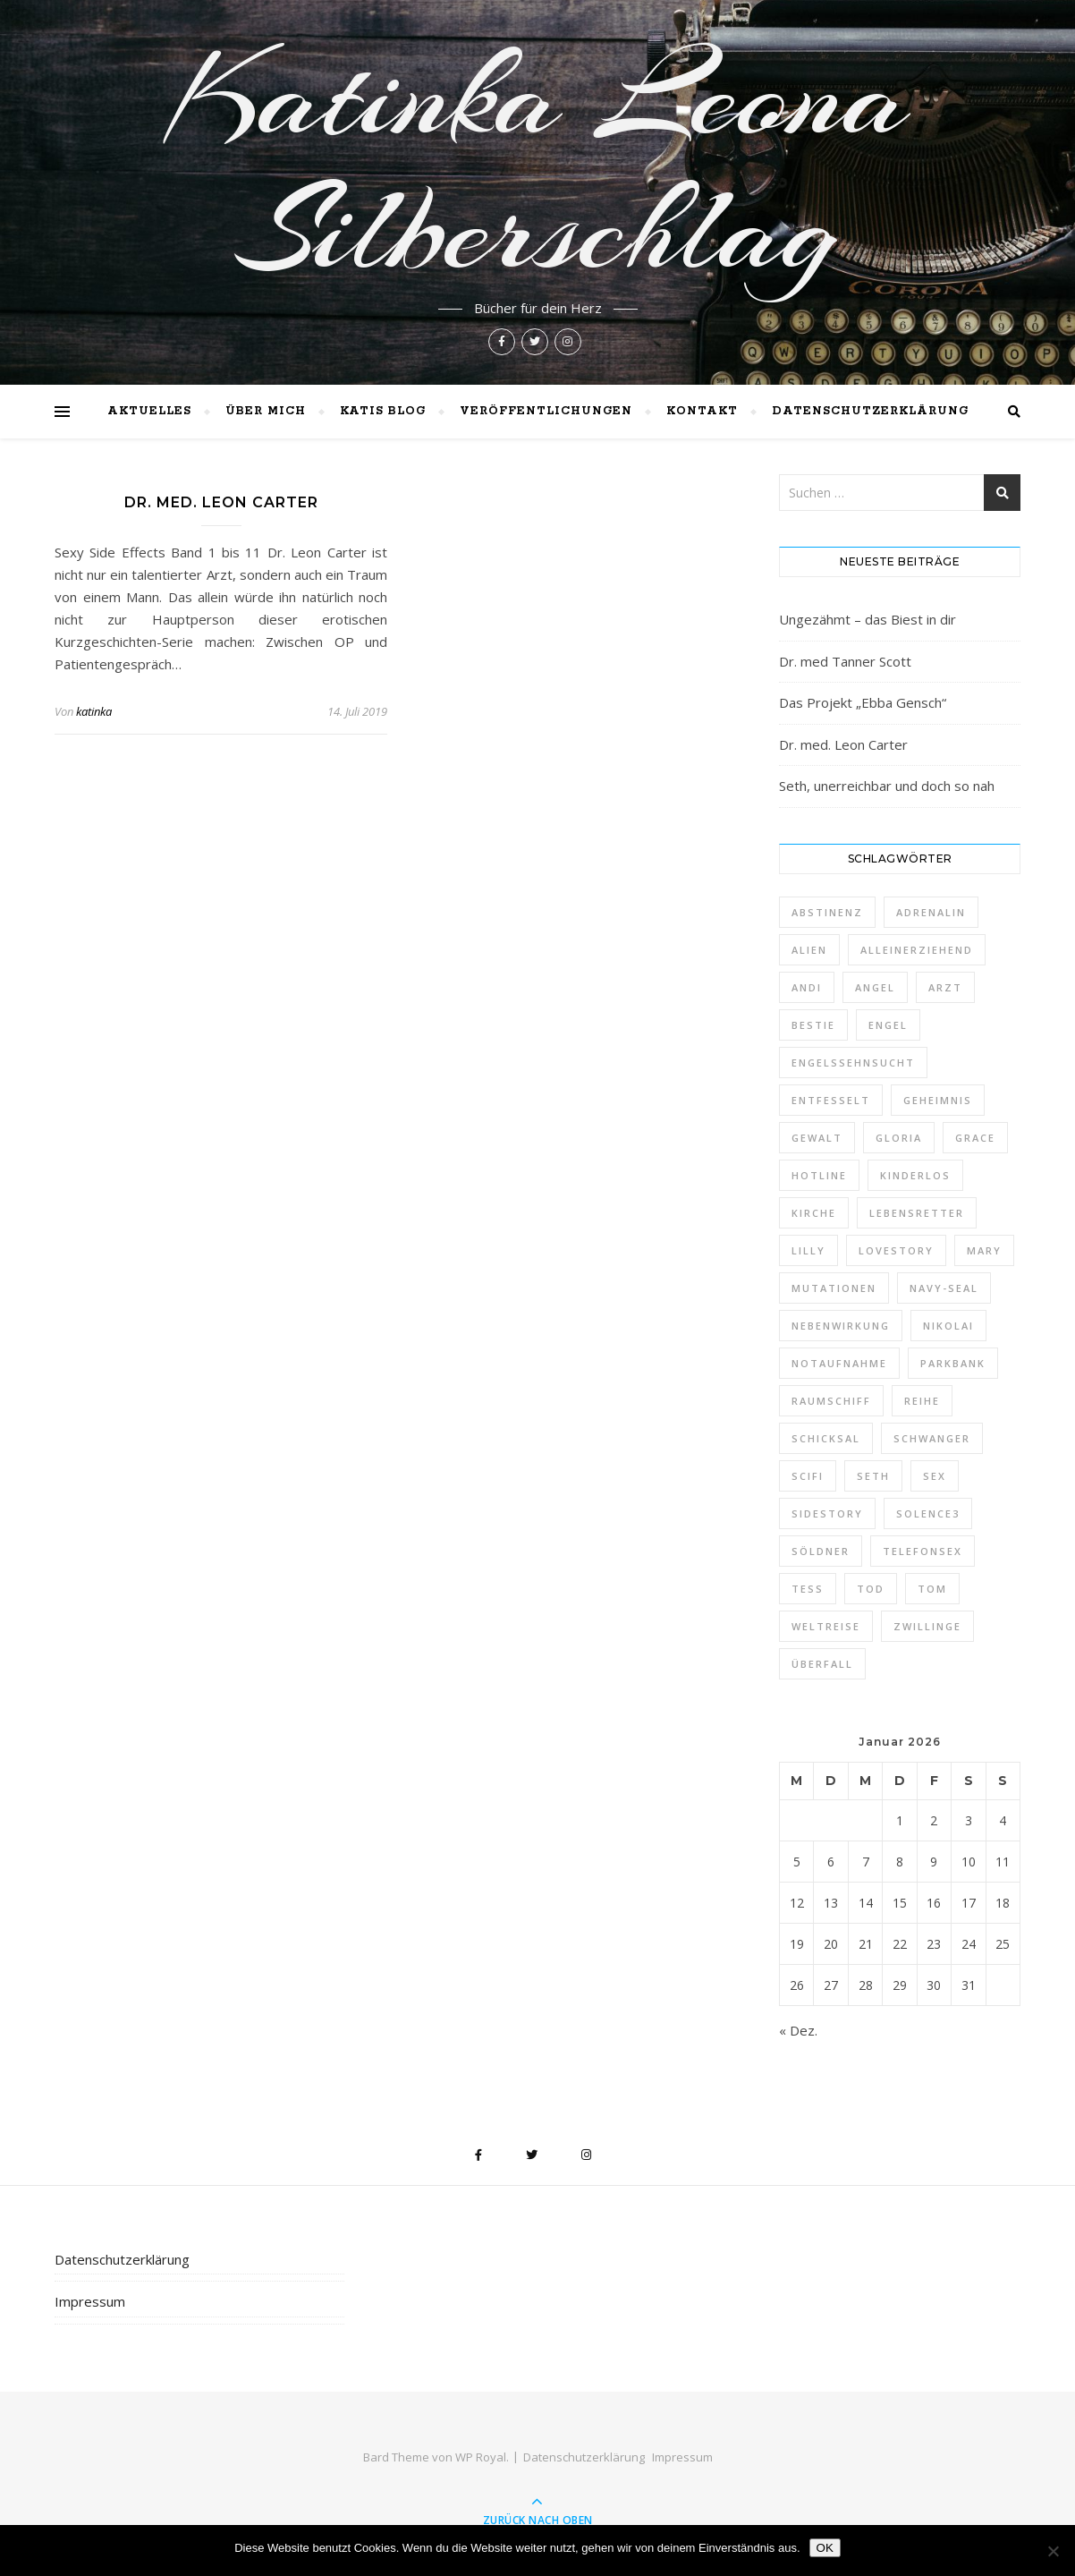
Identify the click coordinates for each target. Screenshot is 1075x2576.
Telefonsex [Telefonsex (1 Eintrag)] (922, 1551)
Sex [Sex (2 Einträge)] (934, 1476)
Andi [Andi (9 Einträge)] (806, 987)
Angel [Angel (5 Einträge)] (875, 987)
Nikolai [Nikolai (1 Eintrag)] (948, 1325)
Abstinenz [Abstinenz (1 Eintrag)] (827, 912)
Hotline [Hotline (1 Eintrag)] (819, 1175)
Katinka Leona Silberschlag (538, 163)
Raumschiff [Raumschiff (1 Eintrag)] (831, 1400)
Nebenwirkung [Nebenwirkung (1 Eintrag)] (840, 1325)
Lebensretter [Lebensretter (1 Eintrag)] (916, 1213)
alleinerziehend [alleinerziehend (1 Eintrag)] (916, 949)
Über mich (265, 411)
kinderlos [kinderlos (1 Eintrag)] (915, 1175)
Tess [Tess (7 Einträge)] (807, 1588)
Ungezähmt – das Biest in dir (867, 619)
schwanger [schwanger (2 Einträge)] (931, 1438)
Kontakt (702, 411)
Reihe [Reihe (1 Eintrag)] (922, 1400)
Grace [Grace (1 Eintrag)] (975, 1137)
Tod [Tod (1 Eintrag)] (871, 1588)
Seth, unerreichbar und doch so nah (887, 786)
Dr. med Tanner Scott (845, 661)
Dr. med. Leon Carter (221, 502)
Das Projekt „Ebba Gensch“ (862, 702)
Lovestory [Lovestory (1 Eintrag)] (896, 1250)
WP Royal (480, 2457)
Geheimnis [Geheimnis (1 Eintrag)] (937, 1100)
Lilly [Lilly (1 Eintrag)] (808, 1250)
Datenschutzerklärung (870, 411)
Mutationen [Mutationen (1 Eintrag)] (833, 1288)
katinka (94, 711)
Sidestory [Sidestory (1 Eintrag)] (827, 1513)
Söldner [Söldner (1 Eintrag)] (820, 1551)
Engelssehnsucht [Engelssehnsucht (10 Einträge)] (853, 1062)
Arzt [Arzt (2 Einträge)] (945, 987)
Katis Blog (383, 411)
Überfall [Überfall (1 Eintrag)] (822, 1664)
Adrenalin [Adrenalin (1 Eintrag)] (931, 912)
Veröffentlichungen (546, 411)
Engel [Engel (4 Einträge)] (888, 1025)
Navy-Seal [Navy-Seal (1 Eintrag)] (944, 1288)
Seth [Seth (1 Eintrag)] (873, 1476)
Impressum (90, 2301)
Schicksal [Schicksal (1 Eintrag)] (825, 1438)
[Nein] (1053, 2551)
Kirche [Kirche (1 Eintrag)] (813, 1213)
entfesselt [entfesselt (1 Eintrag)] (830, 1100)
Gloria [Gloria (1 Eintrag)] (899, 1137)
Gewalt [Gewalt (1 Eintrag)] (816, 1137)
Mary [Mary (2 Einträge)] (984, 1250)
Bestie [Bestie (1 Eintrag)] (813, 1025)
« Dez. (798, 2030)
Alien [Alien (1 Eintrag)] (809, 949)
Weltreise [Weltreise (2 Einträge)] (825, 1626)
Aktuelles (149, 411)
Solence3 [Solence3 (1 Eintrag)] (928, 1513)
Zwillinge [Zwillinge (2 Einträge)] (927, 1626)
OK (825, 2548)
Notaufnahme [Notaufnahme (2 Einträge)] (839, 1363)
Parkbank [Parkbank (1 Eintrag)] (953, 1363)
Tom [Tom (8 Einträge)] (932, 1588)
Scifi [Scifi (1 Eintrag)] (807, 1476)
